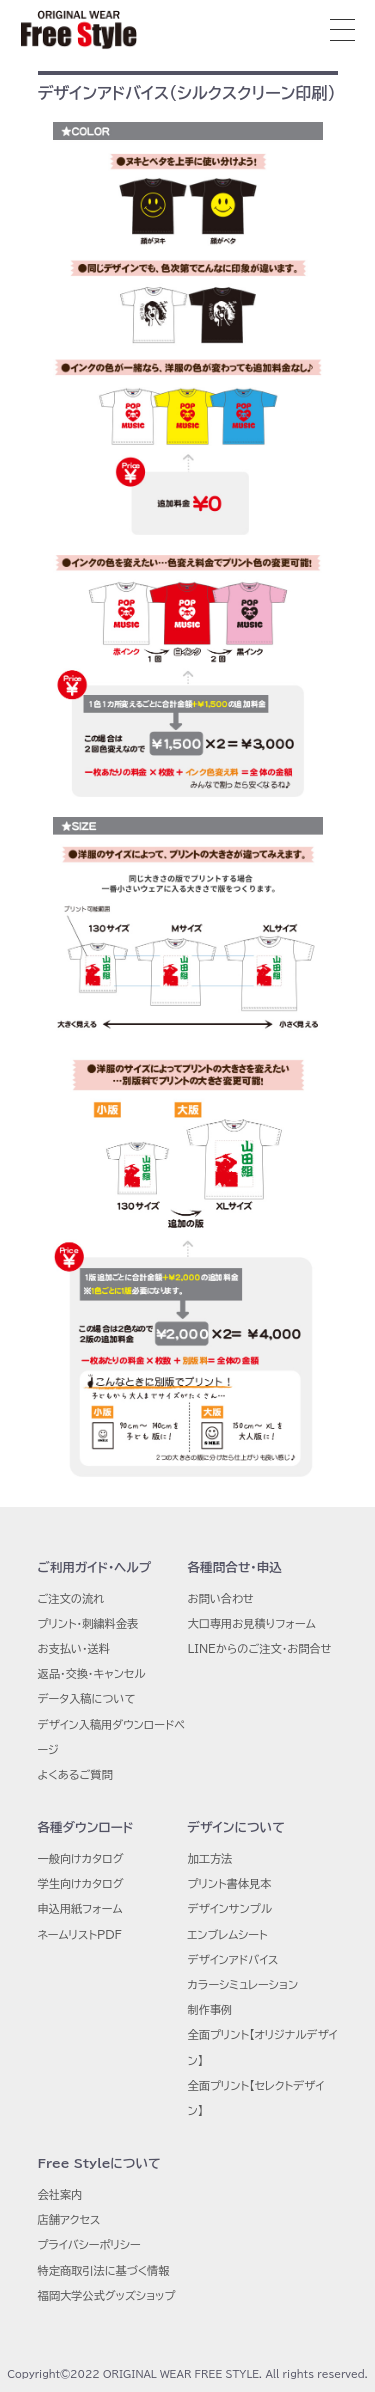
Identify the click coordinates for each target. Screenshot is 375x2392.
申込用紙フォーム (80, 1908)
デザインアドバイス (233, 1959)
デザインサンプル (230, 1908)
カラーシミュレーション (243, 1984)
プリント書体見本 (230, 1883)
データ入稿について (87, 1698)
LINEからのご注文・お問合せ (260, 1648)
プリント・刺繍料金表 (88, 1623)
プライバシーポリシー (89, 2244)
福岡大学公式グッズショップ (107, 2295)
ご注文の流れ (71, 1598)
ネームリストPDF (80, 1934)
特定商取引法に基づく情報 (104, 2270)
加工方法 (210, 1858)
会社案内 (60, 2194)
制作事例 (210, 2009)
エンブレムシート (228, 1934)
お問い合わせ (221, 1598)
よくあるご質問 (75, 1774)
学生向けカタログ (81, 1883)
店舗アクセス (69, 2219)
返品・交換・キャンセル (92, 1673)
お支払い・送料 (74, 1648)
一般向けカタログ (81, 1858)
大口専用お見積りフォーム (252, 1623)
